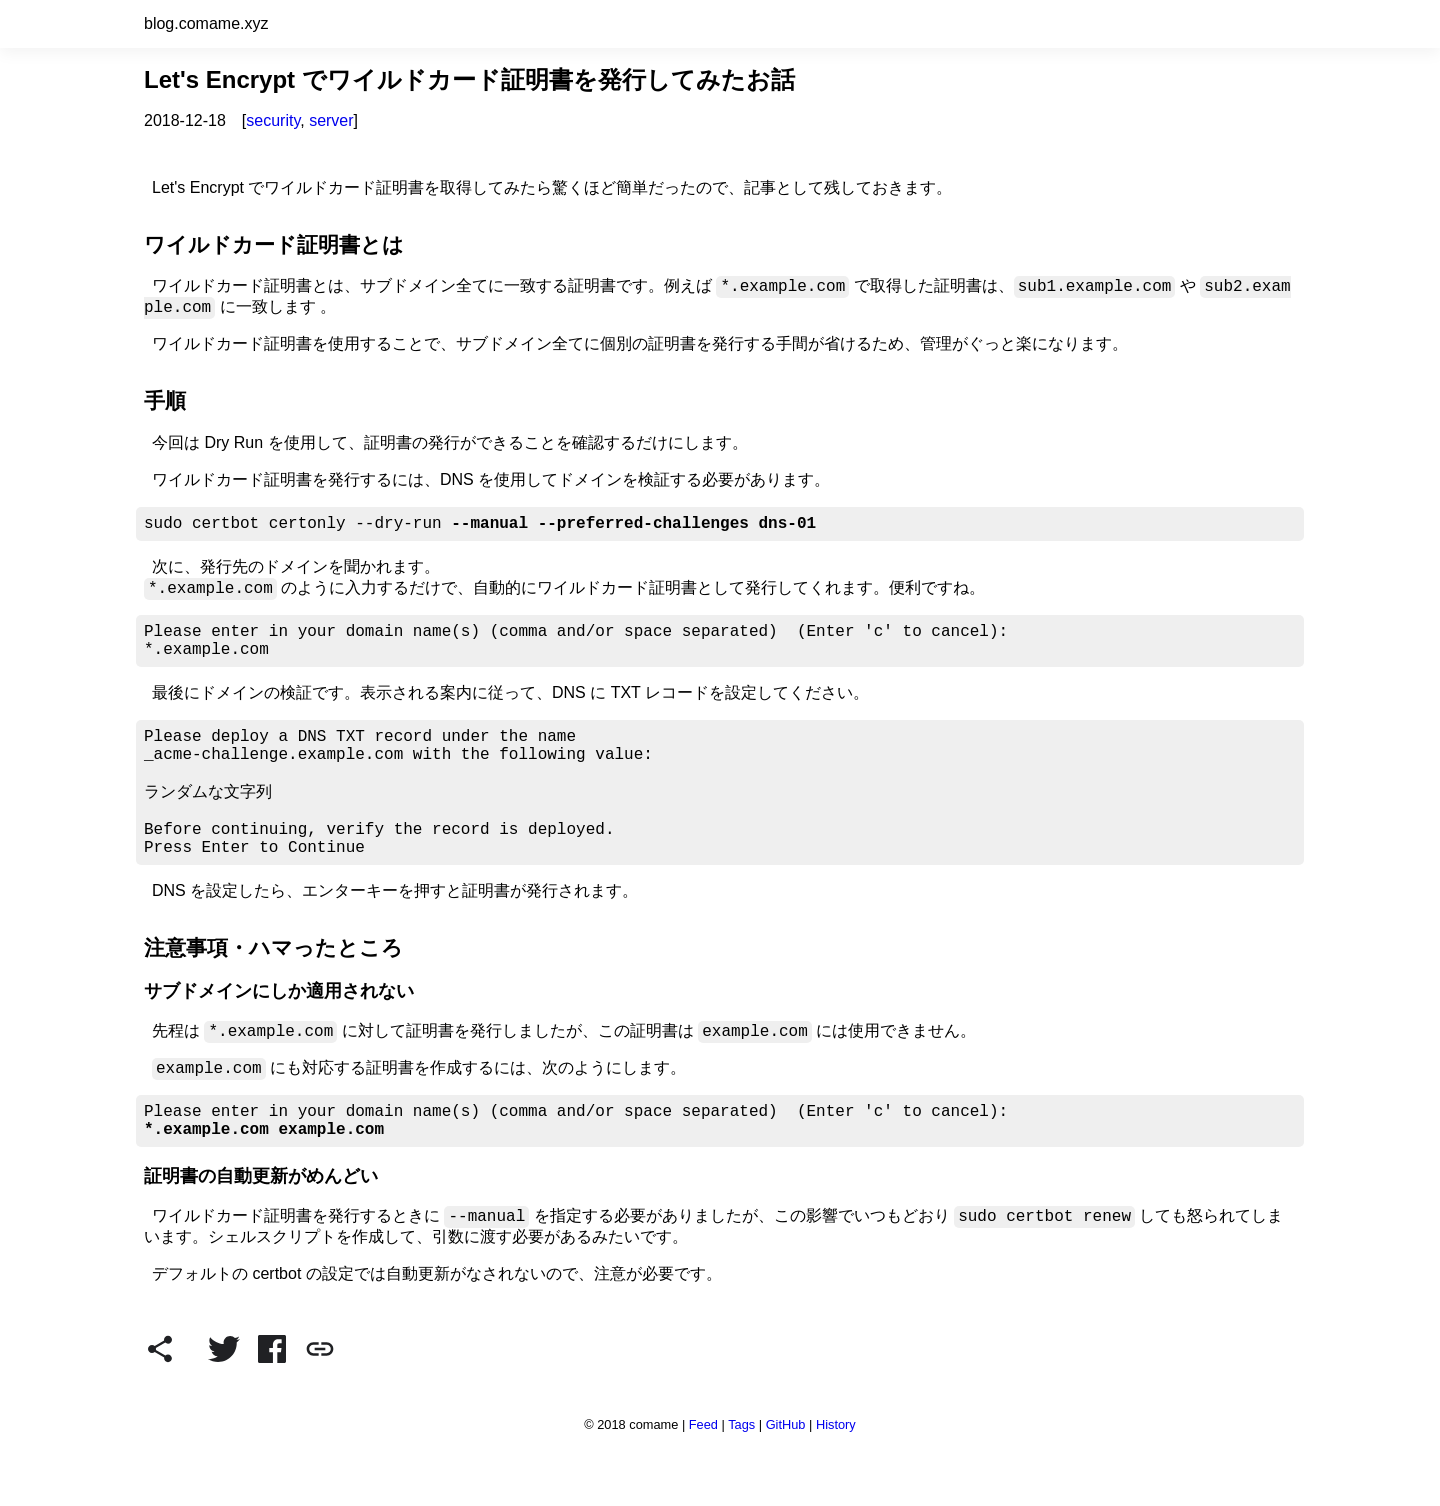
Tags (741, 1482)
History (836, 1482)
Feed (703, 1482)
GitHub (786, 1482)
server (331, 120)
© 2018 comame (631, 1482)
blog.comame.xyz (206, 23)
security (273, 120)
